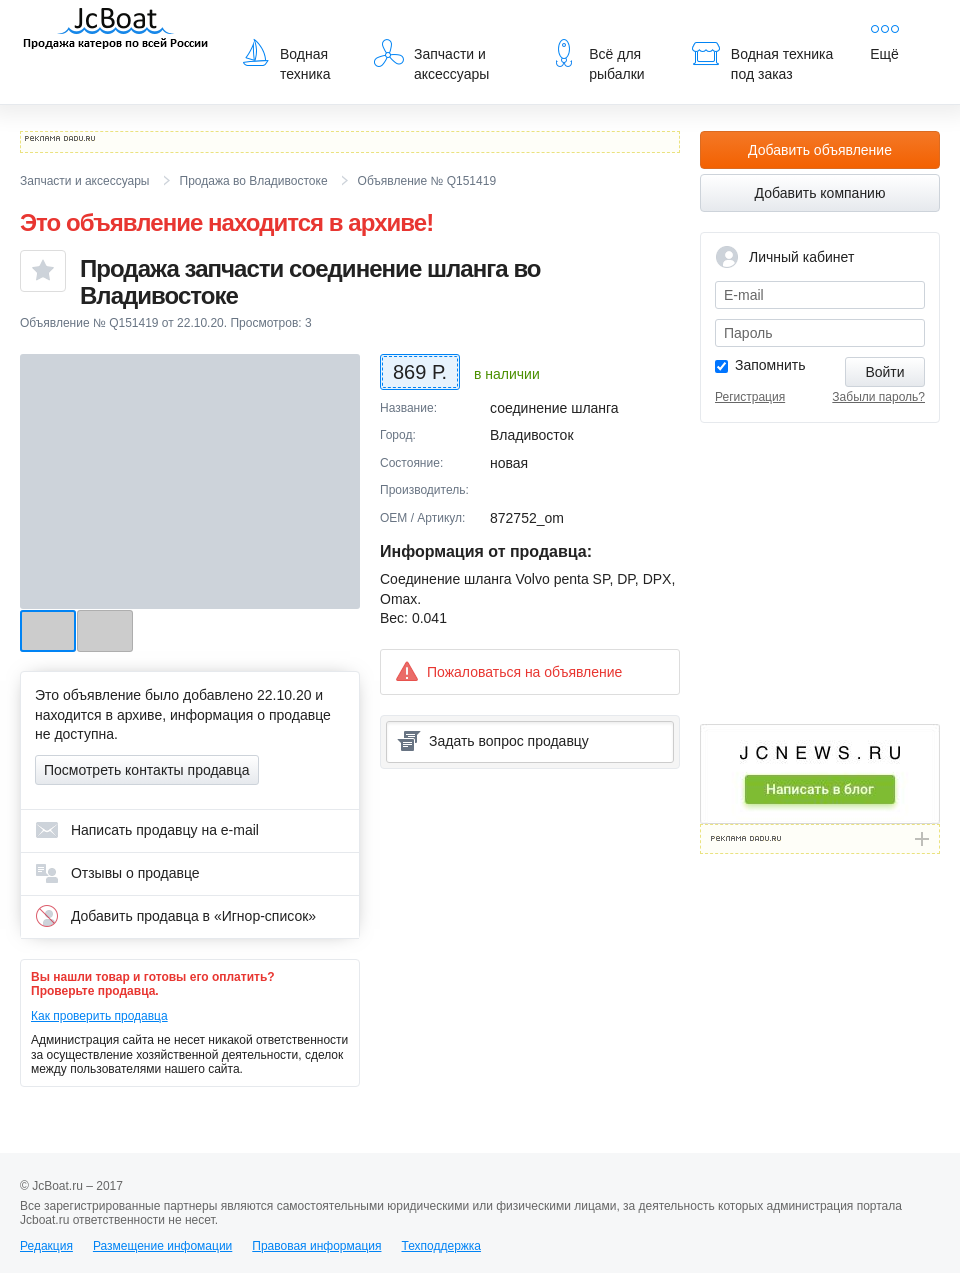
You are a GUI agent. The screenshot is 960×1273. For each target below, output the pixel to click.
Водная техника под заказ (762, 60)
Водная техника (285, 60)
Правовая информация (316, 1246)
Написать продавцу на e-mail (147, 830)
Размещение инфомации (162, 1246)
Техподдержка (441, 1246)
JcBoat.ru (116, 30)
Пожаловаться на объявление (508, 671)
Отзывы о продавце (117, 873)
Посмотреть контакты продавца (147, 770)
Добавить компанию (820, 193)
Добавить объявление (820, 150)
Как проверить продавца (99, 1016)
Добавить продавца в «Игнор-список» (175, 916)
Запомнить (770, 365)
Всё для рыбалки (596, 60)
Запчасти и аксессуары (431, 60)
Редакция (46, 1246)
